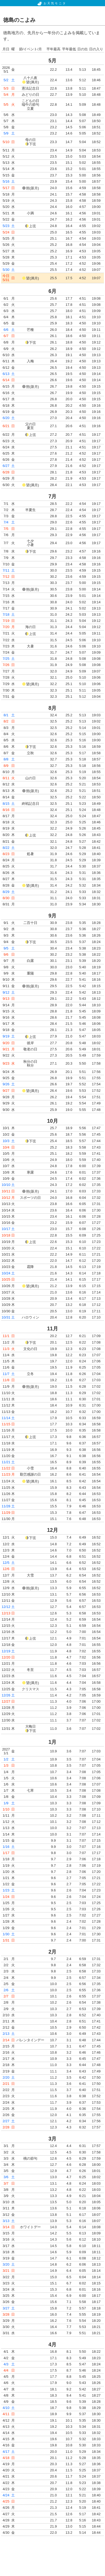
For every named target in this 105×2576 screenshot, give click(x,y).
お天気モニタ (51, 3)
